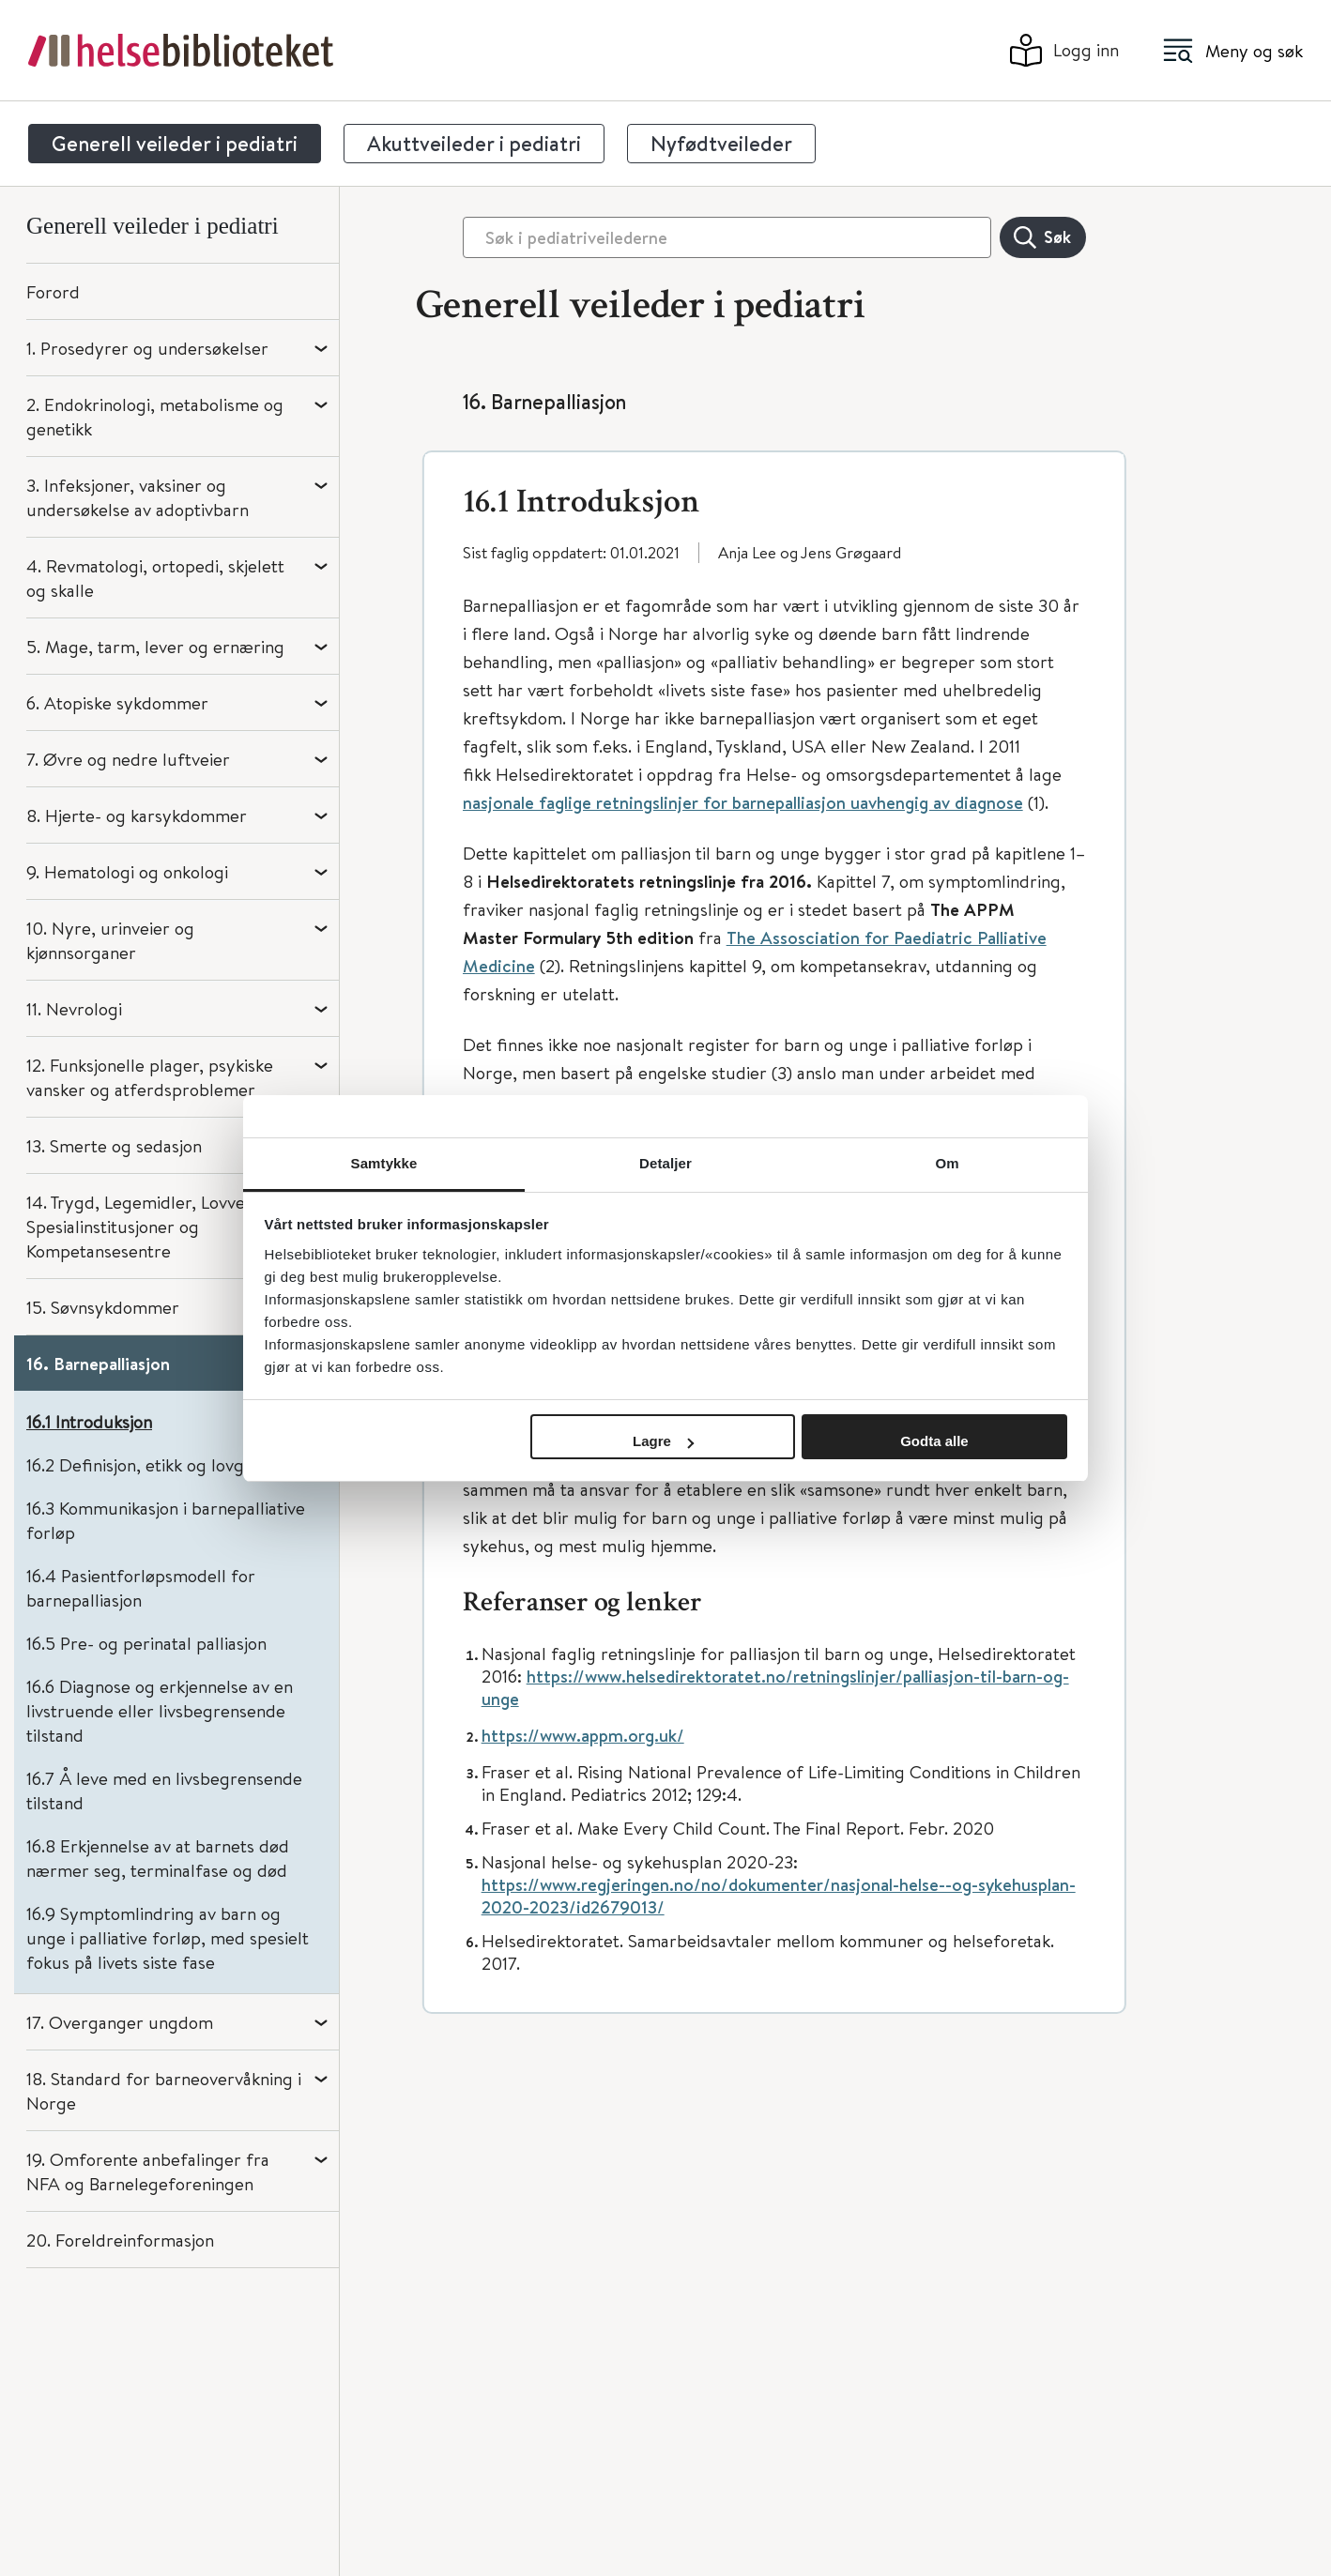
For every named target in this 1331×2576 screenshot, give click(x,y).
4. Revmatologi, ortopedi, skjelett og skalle (155, 578)
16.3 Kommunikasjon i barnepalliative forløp (165, 1520)
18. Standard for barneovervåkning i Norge (163, 2090)
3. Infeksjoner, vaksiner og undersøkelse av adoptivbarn (137, 497)
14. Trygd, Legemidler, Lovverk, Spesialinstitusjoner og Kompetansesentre (146, 1226)
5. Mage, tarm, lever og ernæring (155, 646)
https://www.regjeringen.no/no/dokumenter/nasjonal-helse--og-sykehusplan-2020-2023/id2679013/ (779, 1897)
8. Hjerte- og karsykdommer (136, 815)
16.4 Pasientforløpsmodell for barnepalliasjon (140, 1587)
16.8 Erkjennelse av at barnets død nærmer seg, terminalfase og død (157, 1858)
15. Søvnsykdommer (102, 1306)
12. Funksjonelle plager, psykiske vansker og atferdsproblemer (149, 1077)
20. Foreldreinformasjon (120, 2239)
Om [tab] (946, 1163)
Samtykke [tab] (384, 1163)
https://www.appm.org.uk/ (583, 1737)
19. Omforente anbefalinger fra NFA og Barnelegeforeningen (147, 2171)
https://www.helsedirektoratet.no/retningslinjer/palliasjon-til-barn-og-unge (775, 1689)
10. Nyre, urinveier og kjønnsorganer (110, 940)
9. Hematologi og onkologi (127, 871)
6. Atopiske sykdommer (117, 702)
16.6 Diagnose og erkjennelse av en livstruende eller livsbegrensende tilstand (159, 1710)
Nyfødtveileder (721, 144)
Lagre (663, 1441)
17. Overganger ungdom (119, 2022)
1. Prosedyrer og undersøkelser (147, 347)
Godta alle (934, 1441)
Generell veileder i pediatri (175, 144)
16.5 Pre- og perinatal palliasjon (146, 1642)
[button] (774, 492)
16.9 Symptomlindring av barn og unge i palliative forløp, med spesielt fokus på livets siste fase (167, 1937)
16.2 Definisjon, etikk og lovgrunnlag (165, 1464)
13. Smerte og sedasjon (114, 1145)
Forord (53, 291)
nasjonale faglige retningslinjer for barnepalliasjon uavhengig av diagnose (743, 804)
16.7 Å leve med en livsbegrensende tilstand (164, 1790)
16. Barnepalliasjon (98, 1363)
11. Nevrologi (74, 1008)
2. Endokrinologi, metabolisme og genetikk (154, 416)
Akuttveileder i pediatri (474, 144)
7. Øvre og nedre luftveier (128, 758)
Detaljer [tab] (665, 1163)
